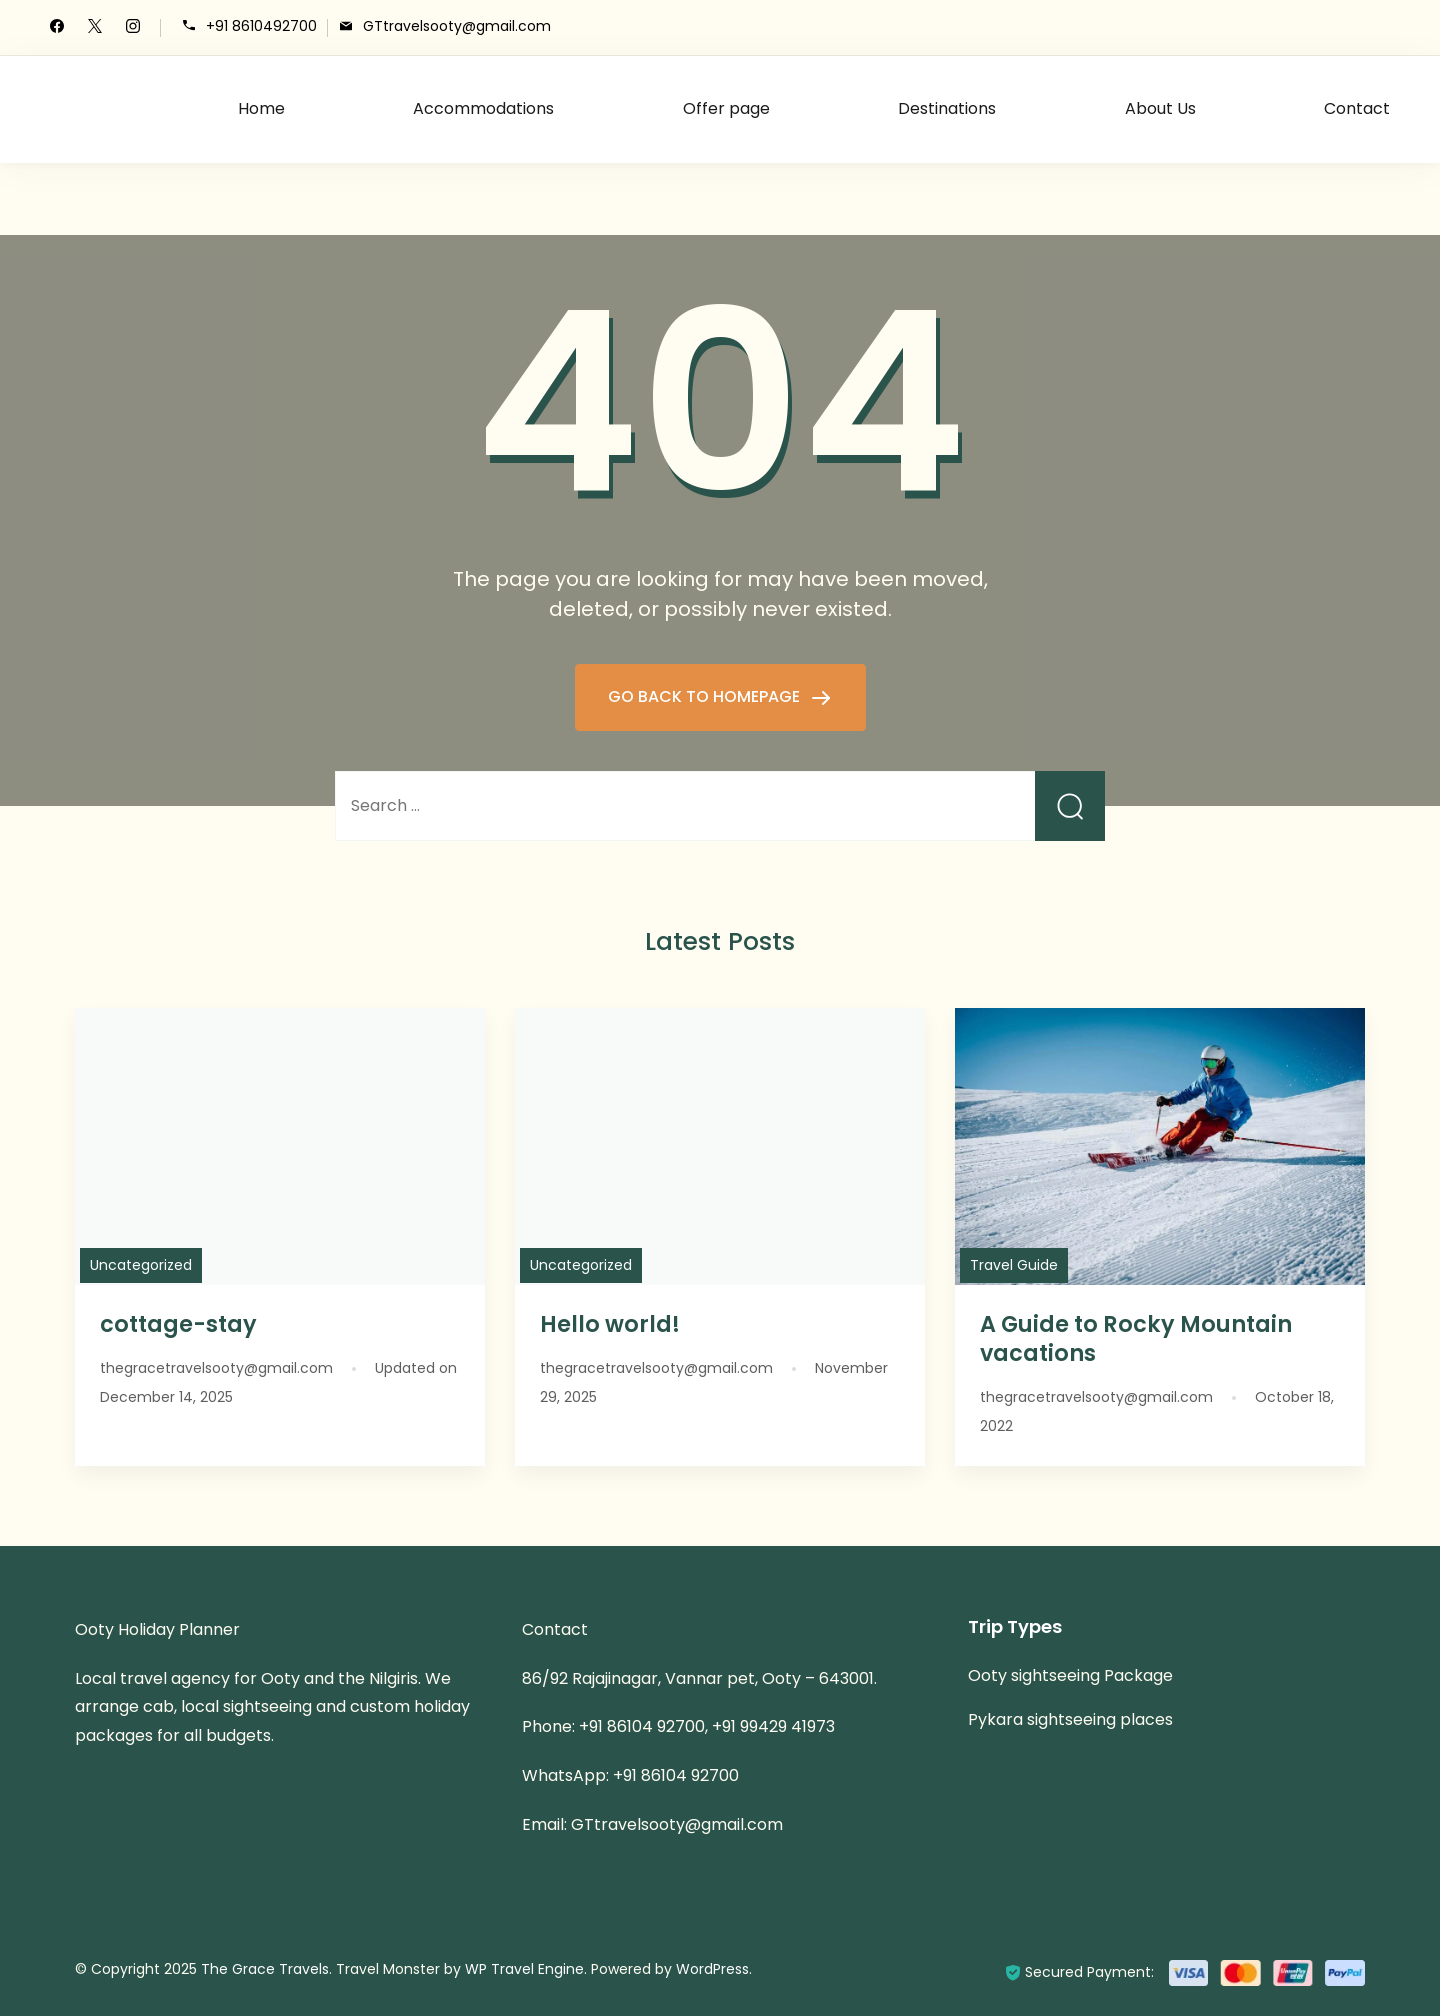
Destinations (947, 108)
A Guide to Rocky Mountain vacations (1136, 1338)
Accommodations (483, 108)
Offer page (726, 108)
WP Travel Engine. (526, 1969)
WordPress (712, 1969)
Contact (1357, 108)
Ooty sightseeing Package (1070, 1675)
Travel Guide (1014, 1265)
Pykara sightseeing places (1070, 1719)
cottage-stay (178, 1324)
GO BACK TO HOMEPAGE (706, 696)
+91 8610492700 (261, 26)
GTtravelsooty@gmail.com (457, 26)
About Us (1160, 108)
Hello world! (610, 1324)
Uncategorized (141, 1265)
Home (261, 108)
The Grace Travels (265, 1969)
